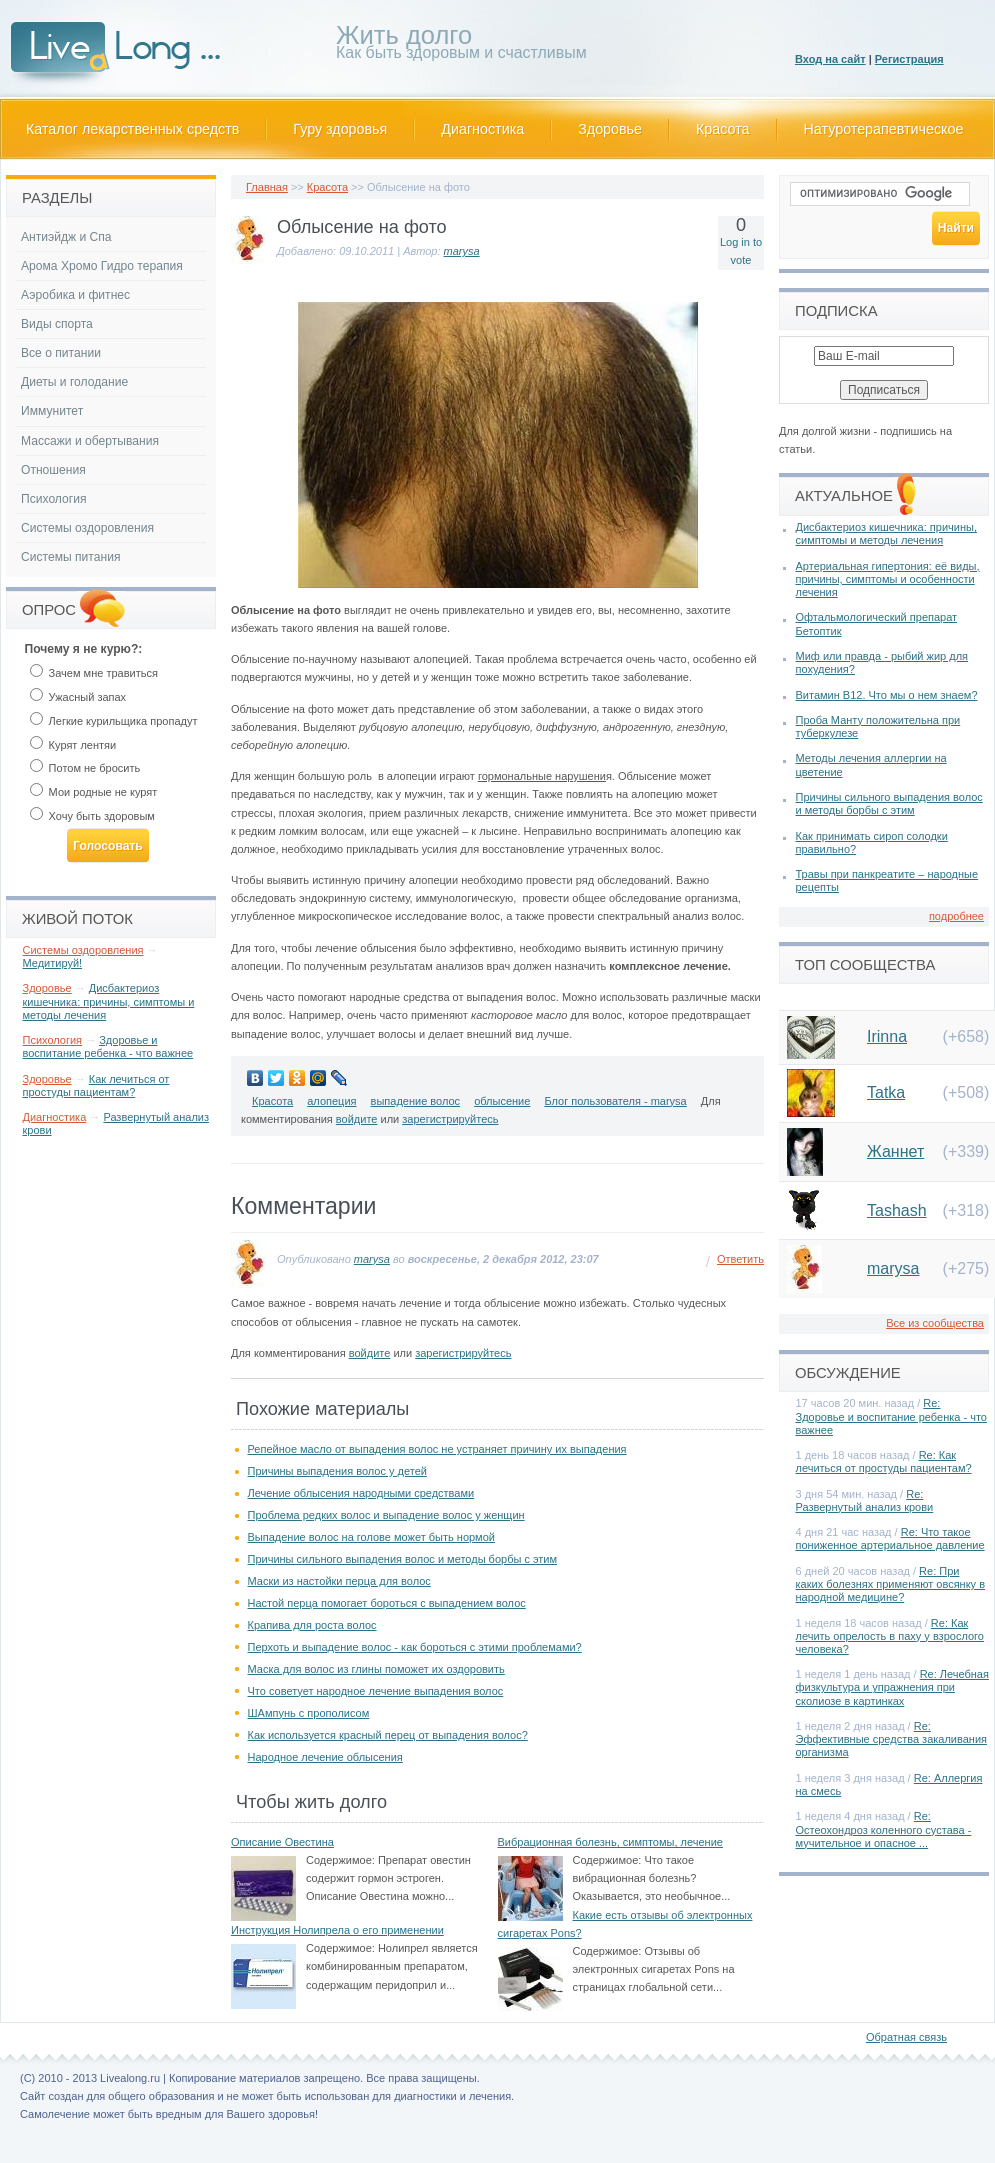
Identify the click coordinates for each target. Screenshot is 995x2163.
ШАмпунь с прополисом (309, 1713)
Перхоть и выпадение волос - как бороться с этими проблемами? (415, 1647)
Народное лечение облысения (325, 1757)
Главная (267, 187)
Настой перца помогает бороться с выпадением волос (387, 1603)
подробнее (956, 916)
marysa (462, 251)
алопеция (331, 1101)
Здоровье (610, 129)
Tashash (897, 1210)
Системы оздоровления (87, 528)
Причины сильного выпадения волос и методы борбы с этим (403, 1559)
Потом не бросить (85, 768)
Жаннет (895, 1151)
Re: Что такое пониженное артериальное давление (890, 1538)
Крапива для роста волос (312, 1625)
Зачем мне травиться (94, 673)
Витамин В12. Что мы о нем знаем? (887, 695)
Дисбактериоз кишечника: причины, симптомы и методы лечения (109, 1001)
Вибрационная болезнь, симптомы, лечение (610, 1842)
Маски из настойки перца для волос (339, 1581)
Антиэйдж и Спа (66, 237)
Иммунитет (52, 411)
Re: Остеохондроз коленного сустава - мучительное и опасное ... (884, 1829)
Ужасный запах (78, 697)
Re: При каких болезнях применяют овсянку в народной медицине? (891, 1584)
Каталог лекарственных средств (132, 129)
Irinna (887, 1036)
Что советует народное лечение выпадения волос (376, 1691)
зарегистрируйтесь (450, 1119)
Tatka (886, 1092)
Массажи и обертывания (90, 441)
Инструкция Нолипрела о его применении (337, 1930)
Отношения (53, 470)
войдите (357, 1119)
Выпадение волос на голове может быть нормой (371, 1537)
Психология (54, 499)
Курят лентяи (73, 745)
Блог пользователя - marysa (615, 1101)
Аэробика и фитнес (75, 295)
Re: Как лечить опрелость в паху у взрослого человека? (890, 1636)
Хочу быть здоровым (92, 816)
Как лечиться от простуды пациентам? (96, 1085)
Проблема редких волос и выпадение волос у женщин (386, 1515)
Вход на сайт (830, 59)
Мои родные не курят (94, 792)
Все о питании (61, 353)
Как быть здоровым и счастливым (461, 45)
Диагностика (482, 129)
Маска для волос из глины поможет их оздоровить (376, 1669)
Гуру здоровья (340, 129)
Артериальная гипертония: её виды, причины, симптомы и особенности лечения (888, 579)
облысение (502, 1101)
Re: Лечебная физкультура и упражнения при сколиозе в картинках (892, 1687)
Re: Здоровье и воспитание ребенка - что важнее (891, 1416)
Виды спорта (57, 324)
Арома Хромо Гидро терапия (102, 266)
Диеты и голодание (74, 382)
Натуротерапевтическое (884, 129)
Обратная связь (906, 2037)
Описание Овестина (282, 1842)
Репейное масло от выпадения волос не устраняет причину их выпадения (437, 1449)
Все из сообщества (935, 1323)
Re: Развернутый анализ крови (865, 1500)
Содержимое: (340, 1860)
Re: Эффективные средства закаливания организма (892, 1739)
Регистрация (909, 59)
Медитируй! (53, 963)
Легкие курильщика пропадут (114, 721)
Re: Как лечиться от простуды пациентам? (884, 1461)
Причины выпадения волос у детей (337, 1471)
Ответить (740, 1259)
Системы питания (70, 557)
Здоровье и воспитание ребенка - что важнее (108, 1046)
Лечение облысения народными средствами (361, 1493)
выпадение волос (416, 1101)
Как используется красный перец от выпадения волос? (388, 1735)
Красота (723, 129)
